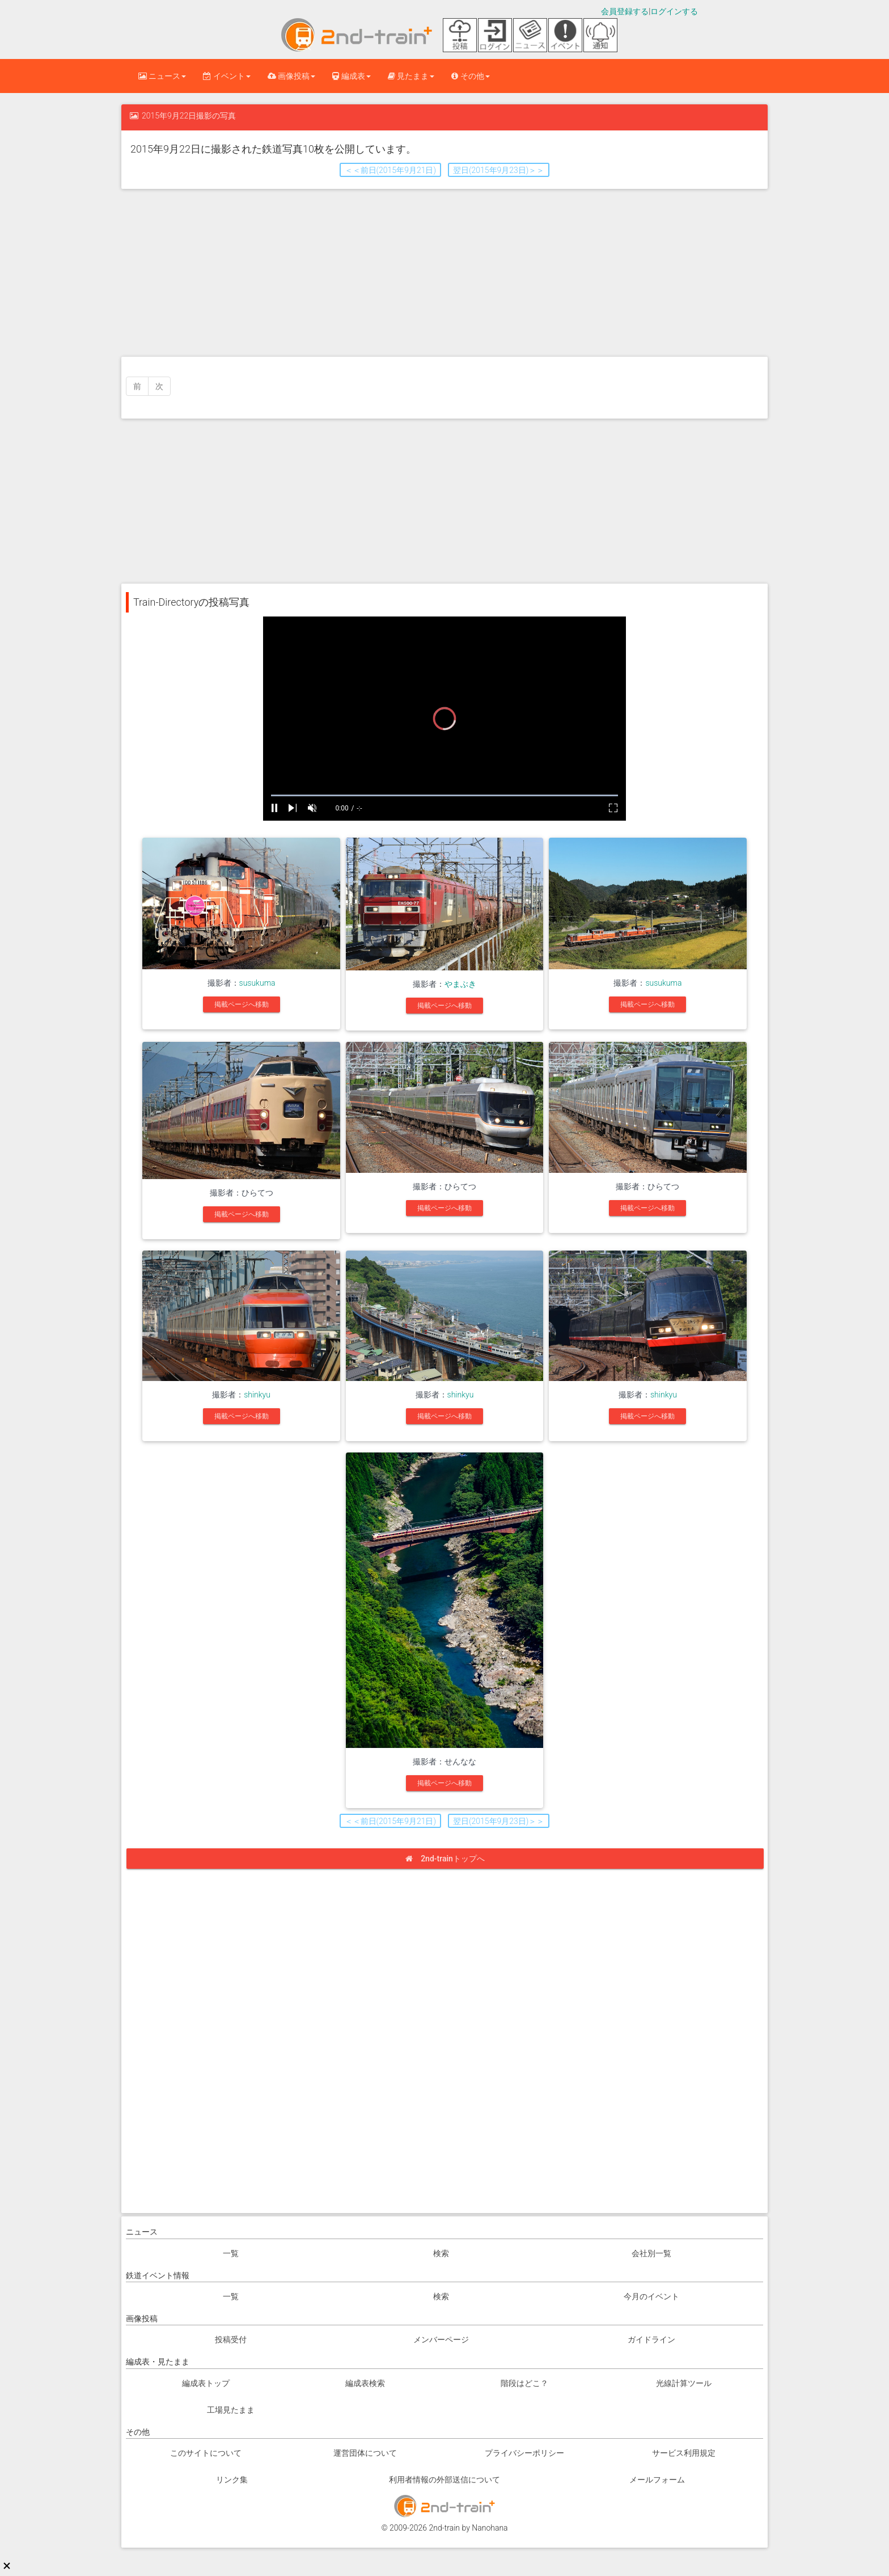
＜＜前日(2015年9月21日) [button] (390, 170)
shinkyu (257, 1394)
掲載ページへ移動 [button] (241, 1004)
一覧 (231, 2253)
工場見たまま (231, 2409)
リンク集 (232, 2479)
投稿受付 (231, 2339)
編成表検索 (365, 2383)
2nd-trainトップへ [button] (449, 1858)
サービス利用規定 (684, 2452)
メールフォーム (657, 2479)
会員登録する (625, 11)
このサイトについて (206, 2452)
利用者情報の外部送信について (444, 2479)
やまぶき (460, 984)
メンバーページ (441, 2339)
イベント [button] (226, 76)
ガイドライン (651, 2339)
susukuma (257, 982)
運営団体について (365, 2452)
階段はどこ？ (524, 2383)
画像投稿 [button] (291, 76)
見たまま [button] (411, 76)
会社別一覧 (651, 2253)
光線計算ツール (684, 2383)
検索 (441, 2253)
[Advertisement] (444, 271)
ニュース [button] (162, 76)
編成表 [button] (351, 76)
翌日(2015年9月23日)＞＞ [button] (498, 170)
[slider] (444, 795)
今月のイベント (651, 2296)
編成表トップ (206, 2383)
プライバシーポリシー (524, 2452)
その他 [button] (470, 76)
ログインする (674, 11)
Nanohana (489, 2527)
